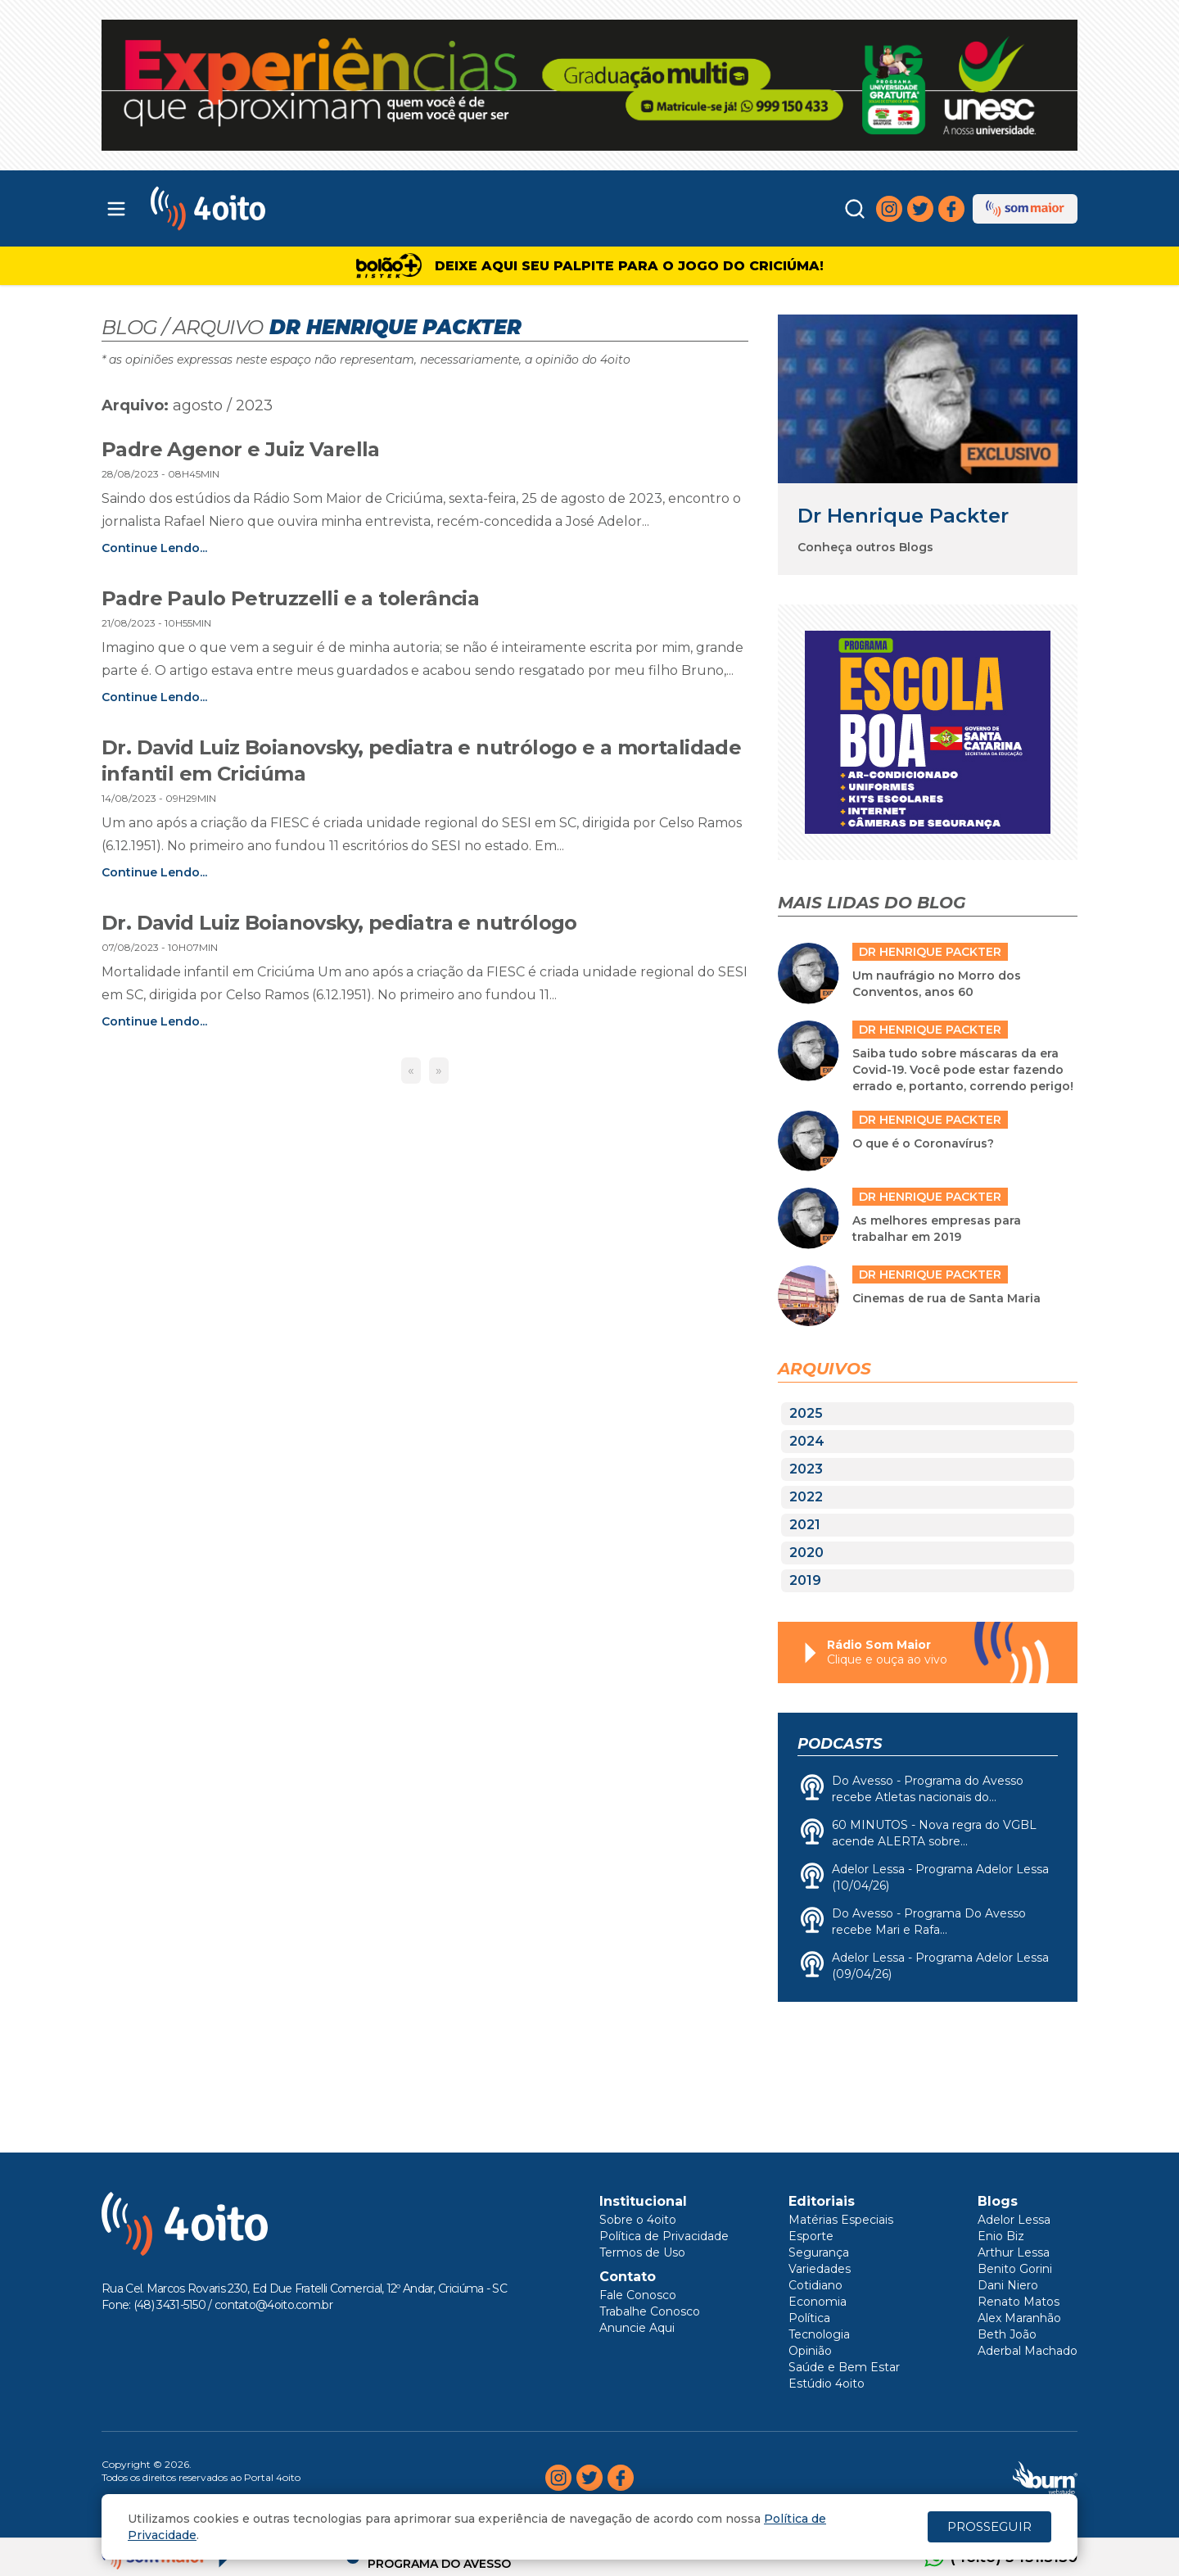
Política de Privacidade (664, 2236)
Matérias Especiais (840, 2219)
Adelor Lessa (1014, 2219)
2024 (806, 1441)
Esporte (810, 2236)
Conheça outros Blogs (865, 547)
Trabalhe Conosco (649, 2311)
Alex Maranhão (1019, 2318)
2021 (804, 1524)
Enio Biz (1001, 2236)
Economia (817, 2301)
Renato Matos (1018, 2301)
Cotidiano (815, 2285)
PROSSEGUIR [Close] (989, 2526)
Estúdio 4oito (826, 2383)
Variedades (819, 2268)
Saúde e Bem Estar (844, 2367)
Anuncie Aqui (637, 2327)
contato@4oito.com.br (273, 2305)
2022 (806, 1497)
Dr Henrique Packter (903, 515)
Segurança (818, 2252)
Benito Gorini (1015, 2268)
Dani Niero (1008, 2285)
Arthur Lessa (1014, 2252)
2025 (806, 1413)
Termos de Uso (642, 2252)
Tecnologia (819, 2334)
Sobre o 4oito (637, 2219)
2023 (806, 1469)
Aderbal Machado (1027, 2350)
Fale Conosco (637, 2295)
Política (809, 2318)
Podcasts (839, 1744)
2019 (805, 1580)
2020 (806, 1552)
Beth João (1007, 2334)
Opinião (810, 2350)
